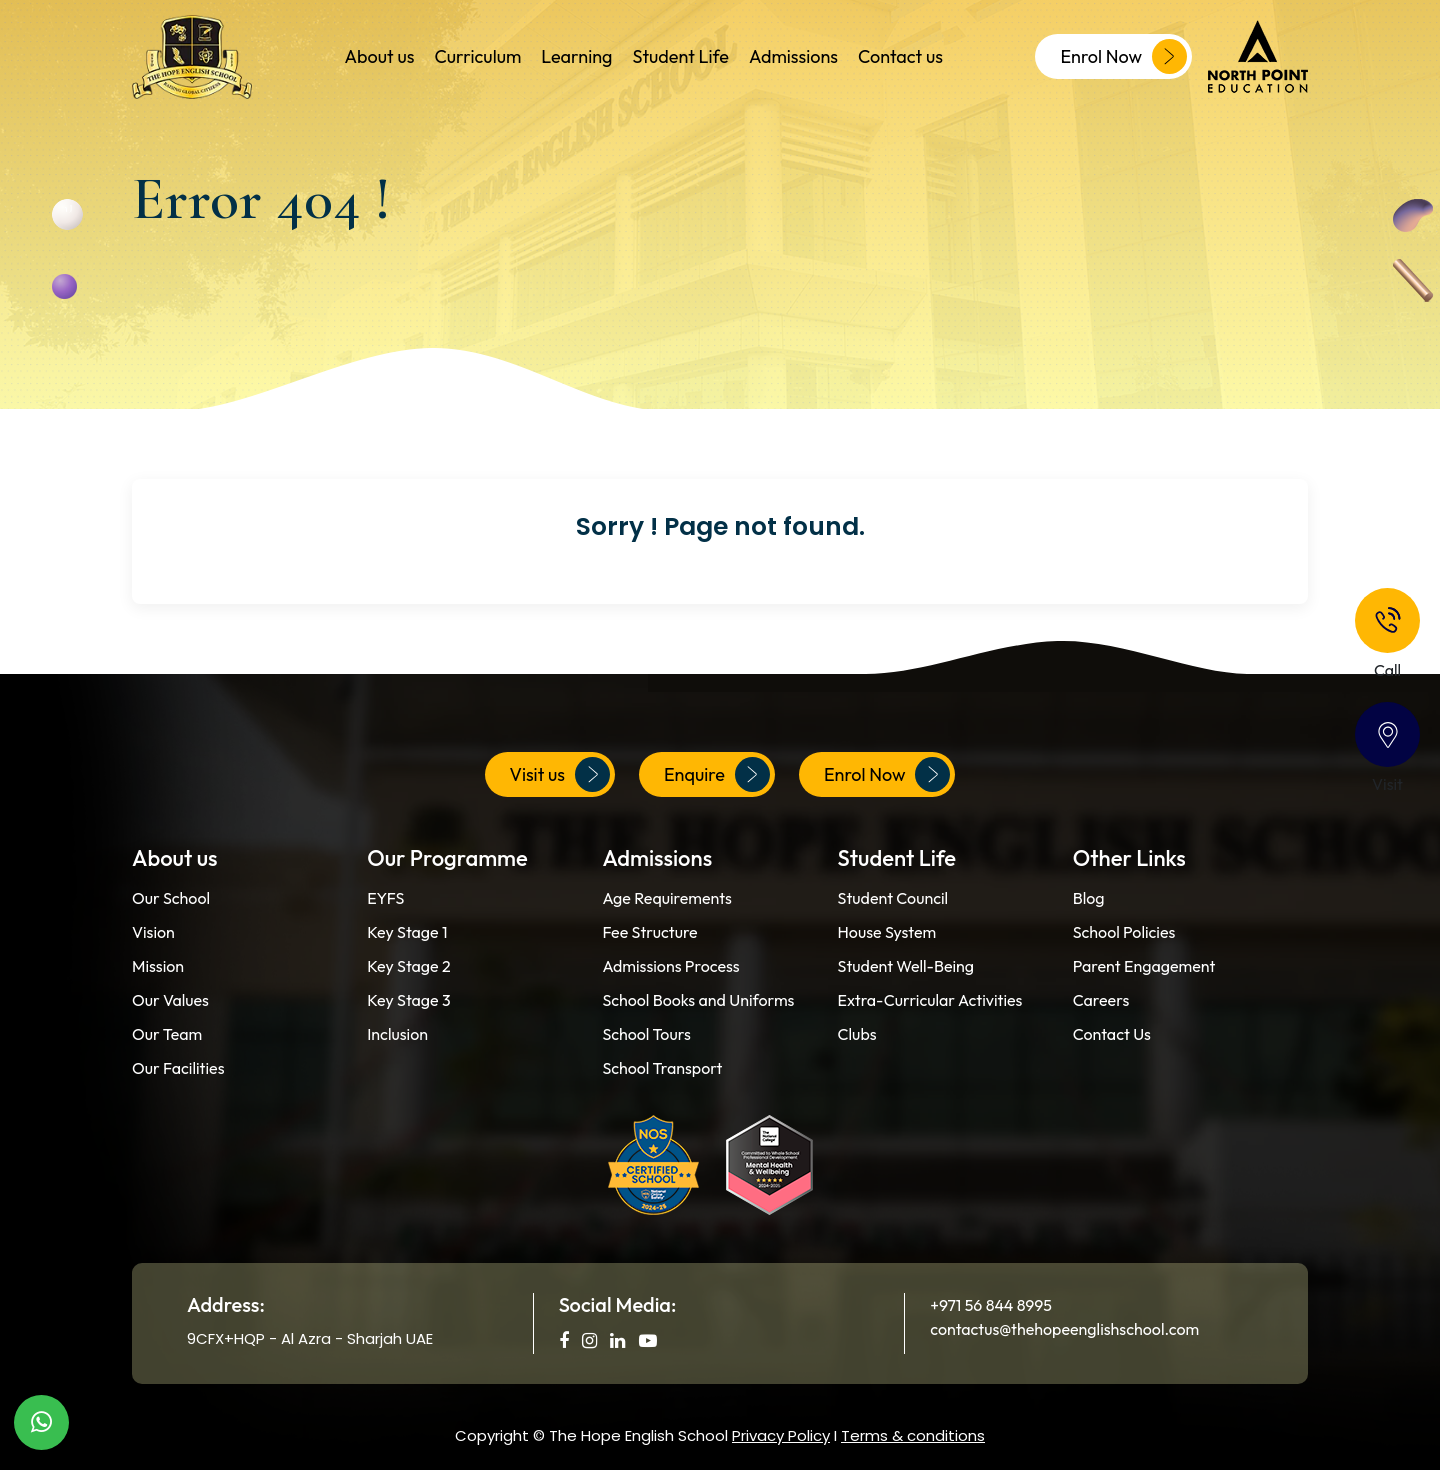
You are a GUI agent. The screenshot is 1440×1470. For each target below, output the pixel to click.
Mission (158, 966)
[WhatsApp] (41, 1422)
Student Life (680, 56)
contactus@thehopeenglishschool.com (1064, 1329)
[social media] (564, 1340)
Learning (576, 56)
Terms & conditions (913, 1435)
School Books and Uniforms (698, 1000)
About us (380, 56)
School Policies (1124, 932)
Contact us (900, 56)
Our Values (170, 1000)
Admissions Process (670, 966)
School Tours (646, 1034)
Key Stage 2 (409, 966)
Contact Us (1112, 1034)
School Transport (662, 1068)
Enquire (717, 774)
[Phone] (1387, 620)
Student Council (893, 898)
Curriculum (477, 56)
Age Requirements (666, 898)
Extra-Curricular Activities (930, 1000)
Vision (153, 932)
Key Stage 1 (407, 932)
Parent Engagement (1144, 966)
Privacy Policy (781, 1435)
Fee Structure (649, 932)
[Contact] (1387, 734)
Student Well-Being (906, 966)
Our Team (167, 1034)
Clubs (857, 1034)
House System (887, 932)
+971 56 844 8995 (991, 1305)
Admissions (793, 56)
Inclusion (397, 1034)
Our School (171, 898)
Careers (1101, 1000)
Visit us (560, 774)
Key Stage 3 (408, 1000)
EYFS (385, 898)
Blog (1089, 898)
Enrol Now (1123, 56)
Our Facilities (178, 1068)
